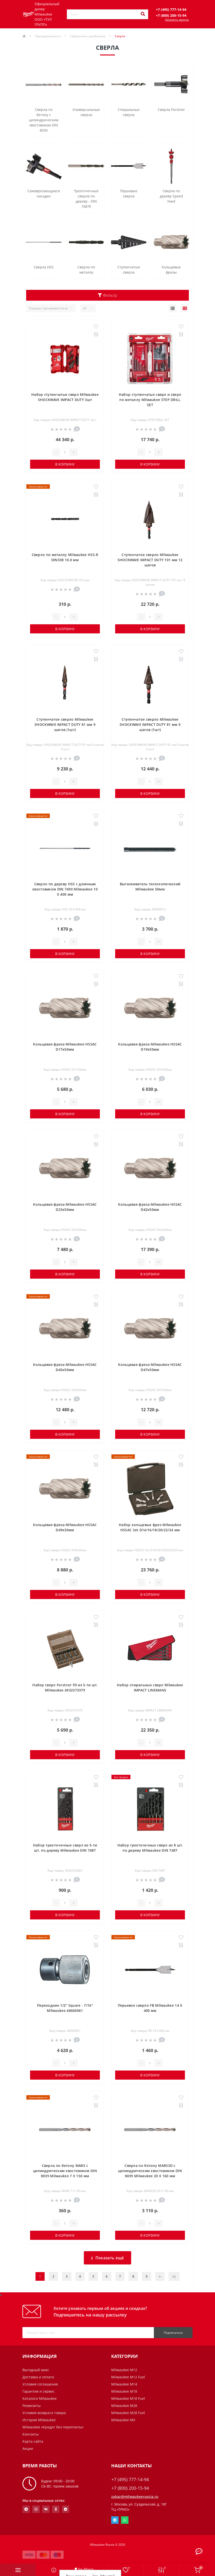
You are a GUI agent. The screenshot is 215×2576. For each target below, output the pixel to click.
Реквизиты (31, 2405)
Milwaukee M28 (124, 2405)
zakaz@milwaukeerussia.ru (134, 2496)
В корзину (65, 464)
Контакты (30, 2434)
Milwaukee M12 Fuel (128, 2377)
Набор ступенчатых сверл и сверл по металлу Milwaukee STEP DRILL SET (150, 399)
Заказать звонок (177, 19)
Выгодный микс (35, 2369)
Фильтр (107, 295)
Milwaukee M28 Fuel (128, 2412)
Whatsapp (124, 2520)
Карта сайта (32, 2441)
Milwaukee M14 (124, 2384)
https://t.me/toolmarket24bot (26, 2509)
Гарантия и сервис (38, 2391)
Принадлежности (48, 36)
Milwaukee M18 (124, 2391)
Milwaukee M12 (124, 2369)
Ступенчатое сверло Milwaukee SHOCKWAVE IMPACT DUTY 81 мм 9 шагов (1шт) (65, 724)
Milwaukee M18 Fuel (128, 2398)
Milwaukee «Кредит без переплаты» (53, 2427)
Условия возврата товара (44, 2412)
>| (174, 2276)
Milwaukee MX (123, 2420)
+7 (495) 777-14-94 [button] (130, 2479)
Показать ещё (107, 2258)
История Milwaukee (39, 2420)
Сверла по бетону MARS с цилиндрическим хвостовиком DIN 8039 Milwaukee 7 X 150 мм (65, 2170)
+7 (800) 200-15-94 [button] (130, 2488)
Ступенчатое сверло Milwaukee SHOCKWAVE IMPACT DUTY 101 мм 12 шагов (150, 559)
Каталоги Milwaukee (39, 2398)
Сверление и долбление (88, 36)
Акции (27, 2448)
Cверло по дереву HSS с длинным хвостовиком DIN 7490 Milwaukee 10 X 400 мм (65, 889)
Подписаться (173, 2333)
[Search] (143, 14)
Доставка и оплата (38, 2377)
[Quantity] (65, 452)
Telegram (115, 2520)
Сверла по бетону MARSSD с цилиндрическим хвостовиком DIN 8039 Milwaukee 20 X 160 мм (150, 2170)
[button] (171, 9)
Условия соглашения (40, 2384)
